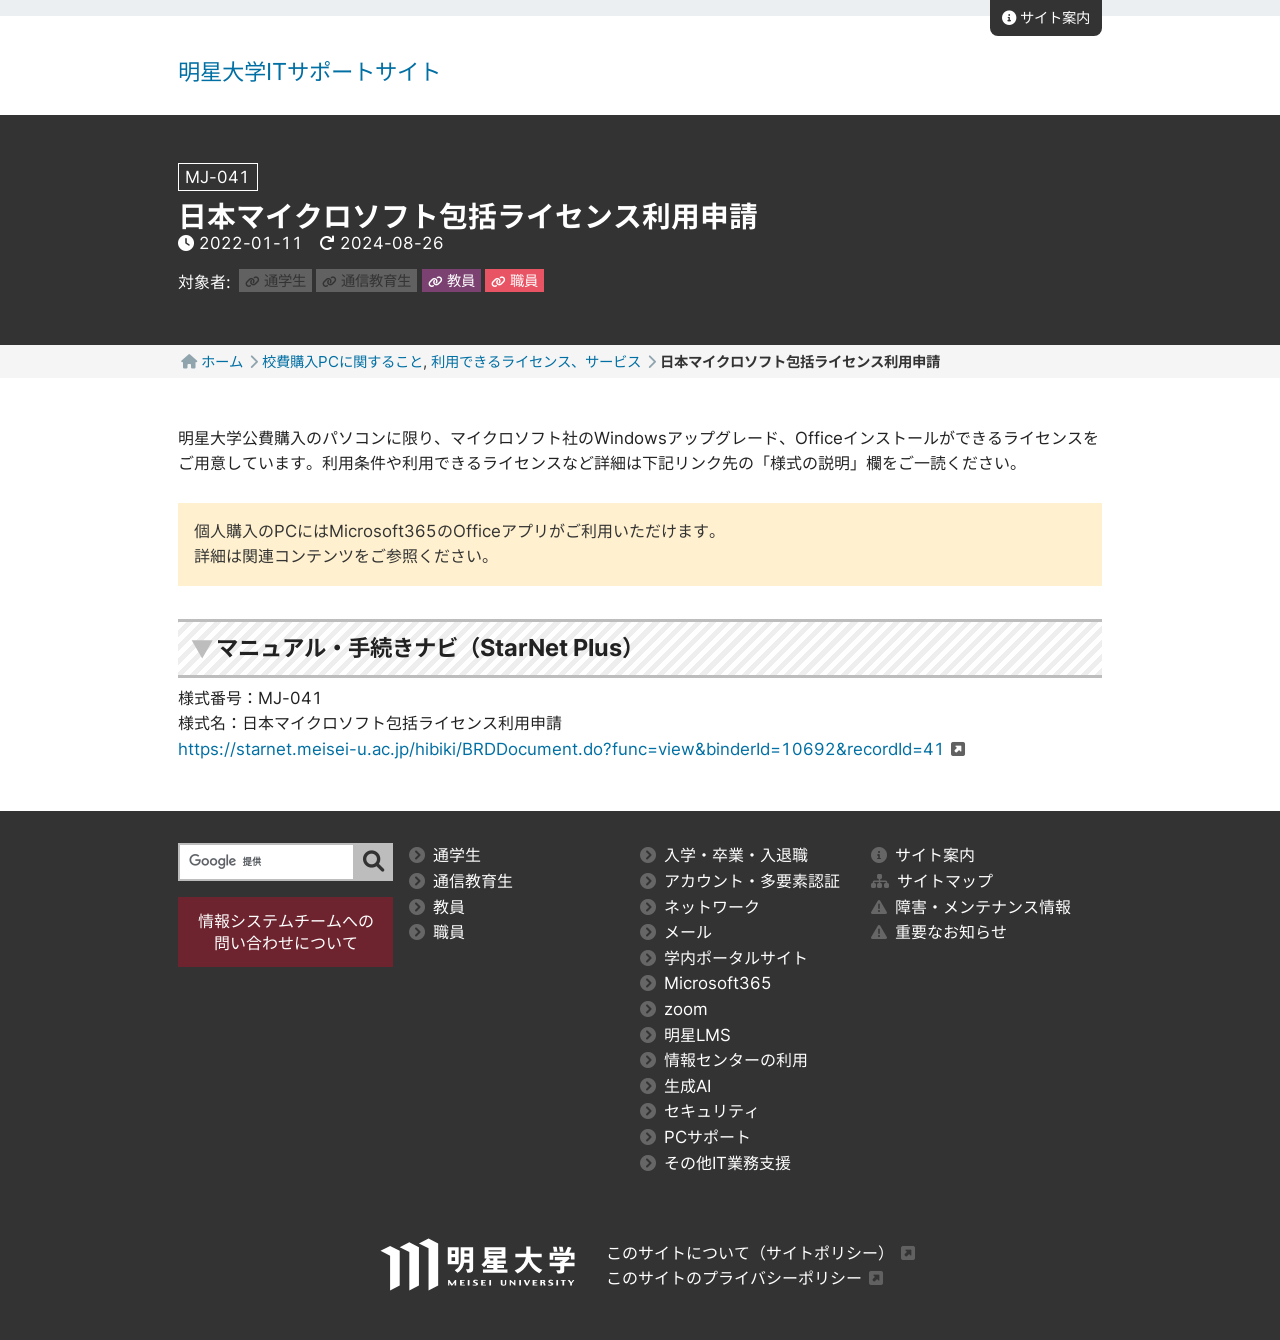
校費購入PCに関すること (342, 361)
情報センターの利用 (724, 1060)
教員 (451, 280)
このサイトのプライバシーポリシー (734, 1278)
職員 (514, 280)
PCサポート (695, 1137)
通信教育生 (366, 280)
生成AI (675, 1086)
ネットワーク (700, 907)
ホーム (222, 361)
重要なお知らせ (939, 932)
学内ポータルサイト (724, 958)
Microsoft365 (706, 983)
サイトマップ (932, 881)
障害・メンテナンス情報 (971, 907)
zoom (674, 1009)
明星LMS (685, 1035)
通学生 (275, 280)
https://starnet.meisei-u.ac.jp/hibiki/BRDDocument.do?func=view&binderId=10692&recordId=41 (561, 749)
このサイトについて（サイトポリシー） (750, 1253)
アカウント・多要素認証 (740, 881)
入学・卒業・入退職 (724, 855)
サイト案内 (1046, 17)
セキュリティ (700, 1111)
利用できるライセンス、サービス (536, 361)
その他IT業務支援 (715, 1163)
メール (676, 932)
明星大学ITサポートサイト (309, 71)
